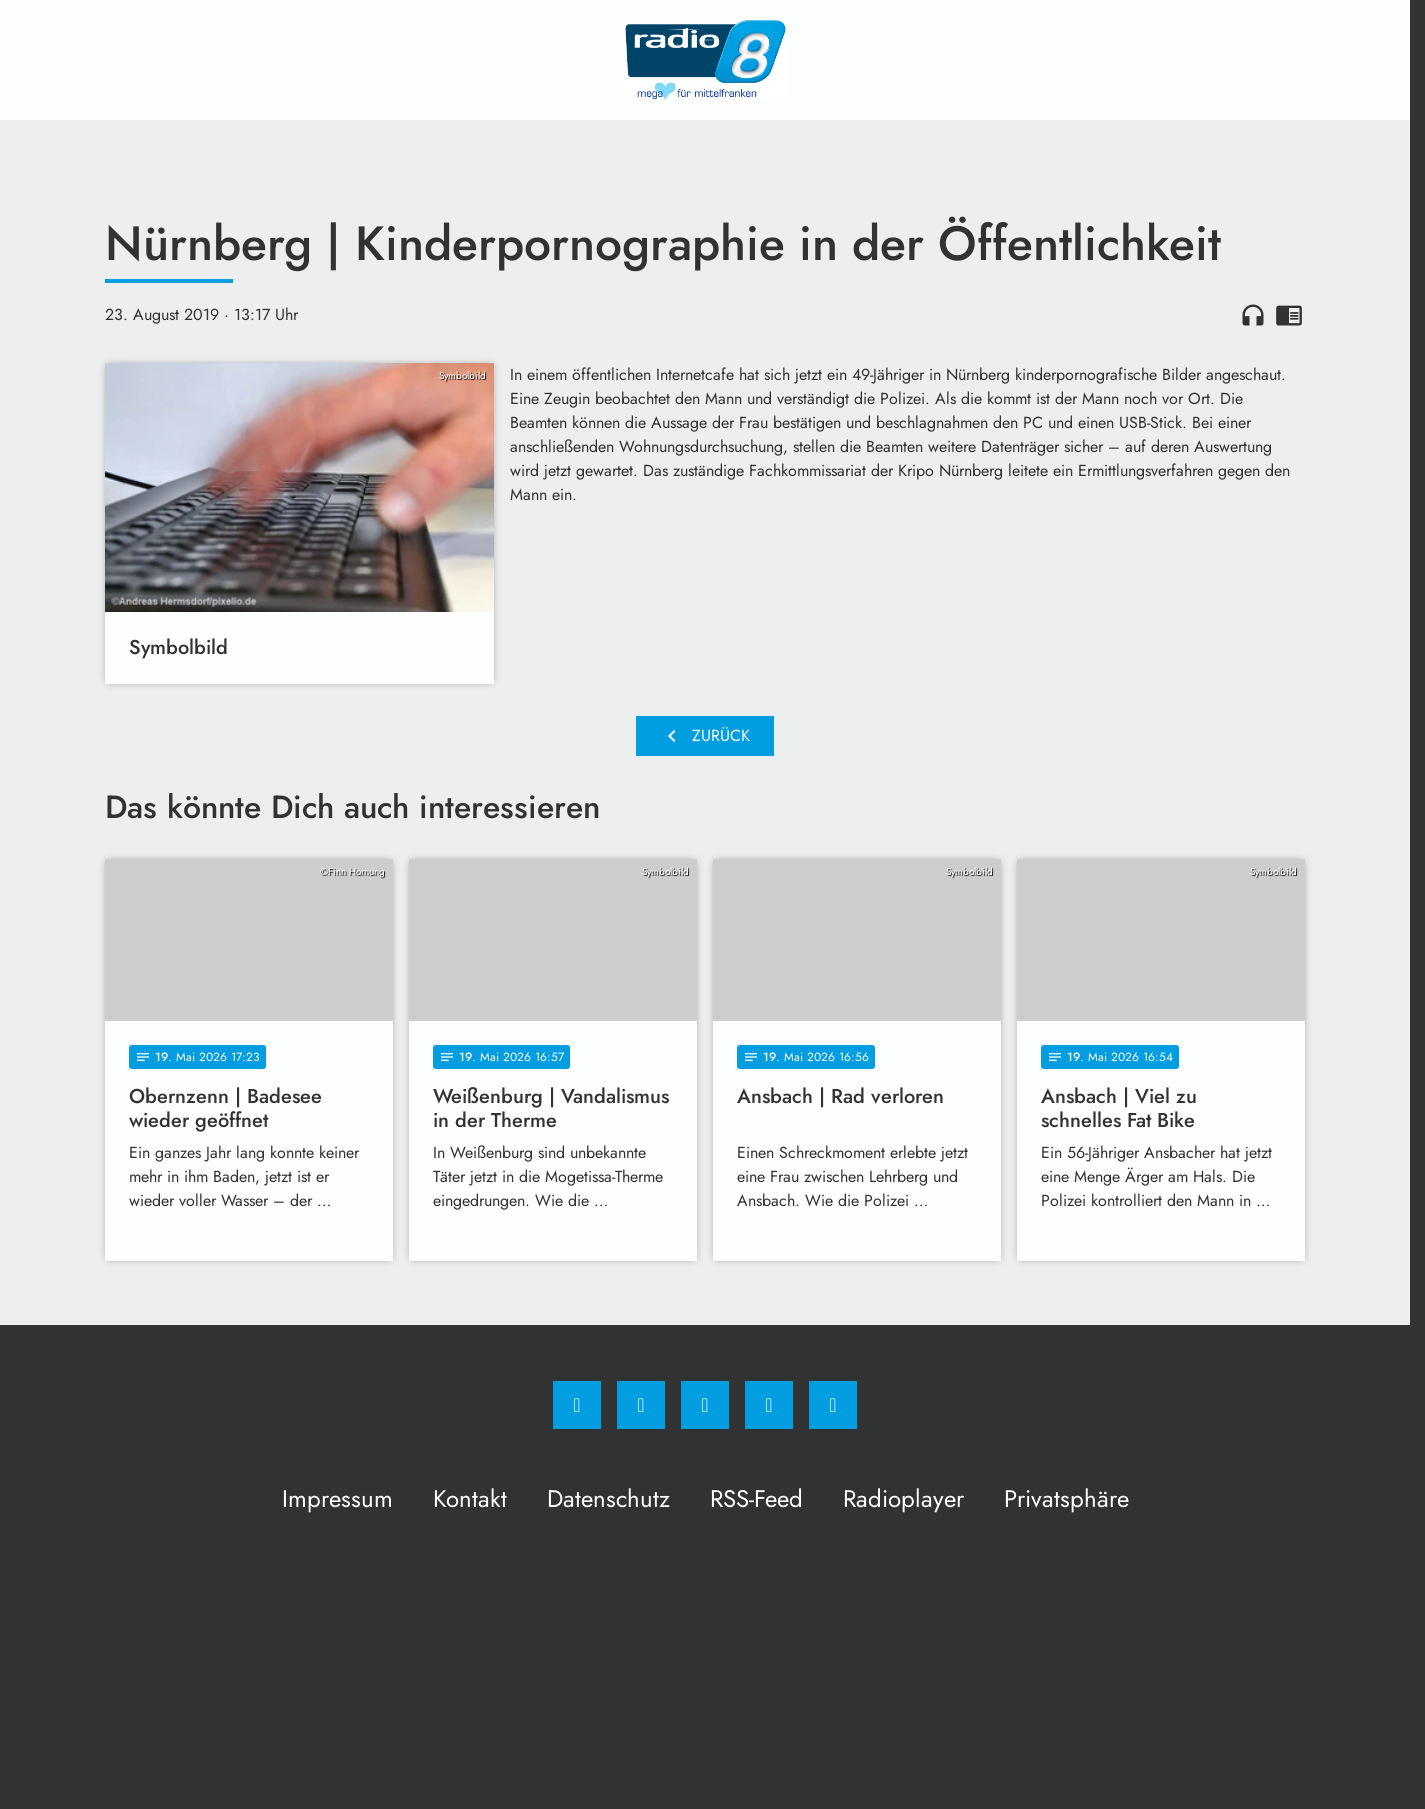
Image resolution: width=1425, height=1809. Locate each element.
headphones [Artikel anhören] (1253, 315)
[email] (833, 1405)
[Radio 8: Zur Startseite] (705, 60)
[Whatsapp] (705, 1405)
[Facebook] (577, 1405)
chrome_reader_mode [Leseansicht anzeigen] (1289, 315)
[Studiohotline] (769, 1405)
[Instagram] (641, 1405)
